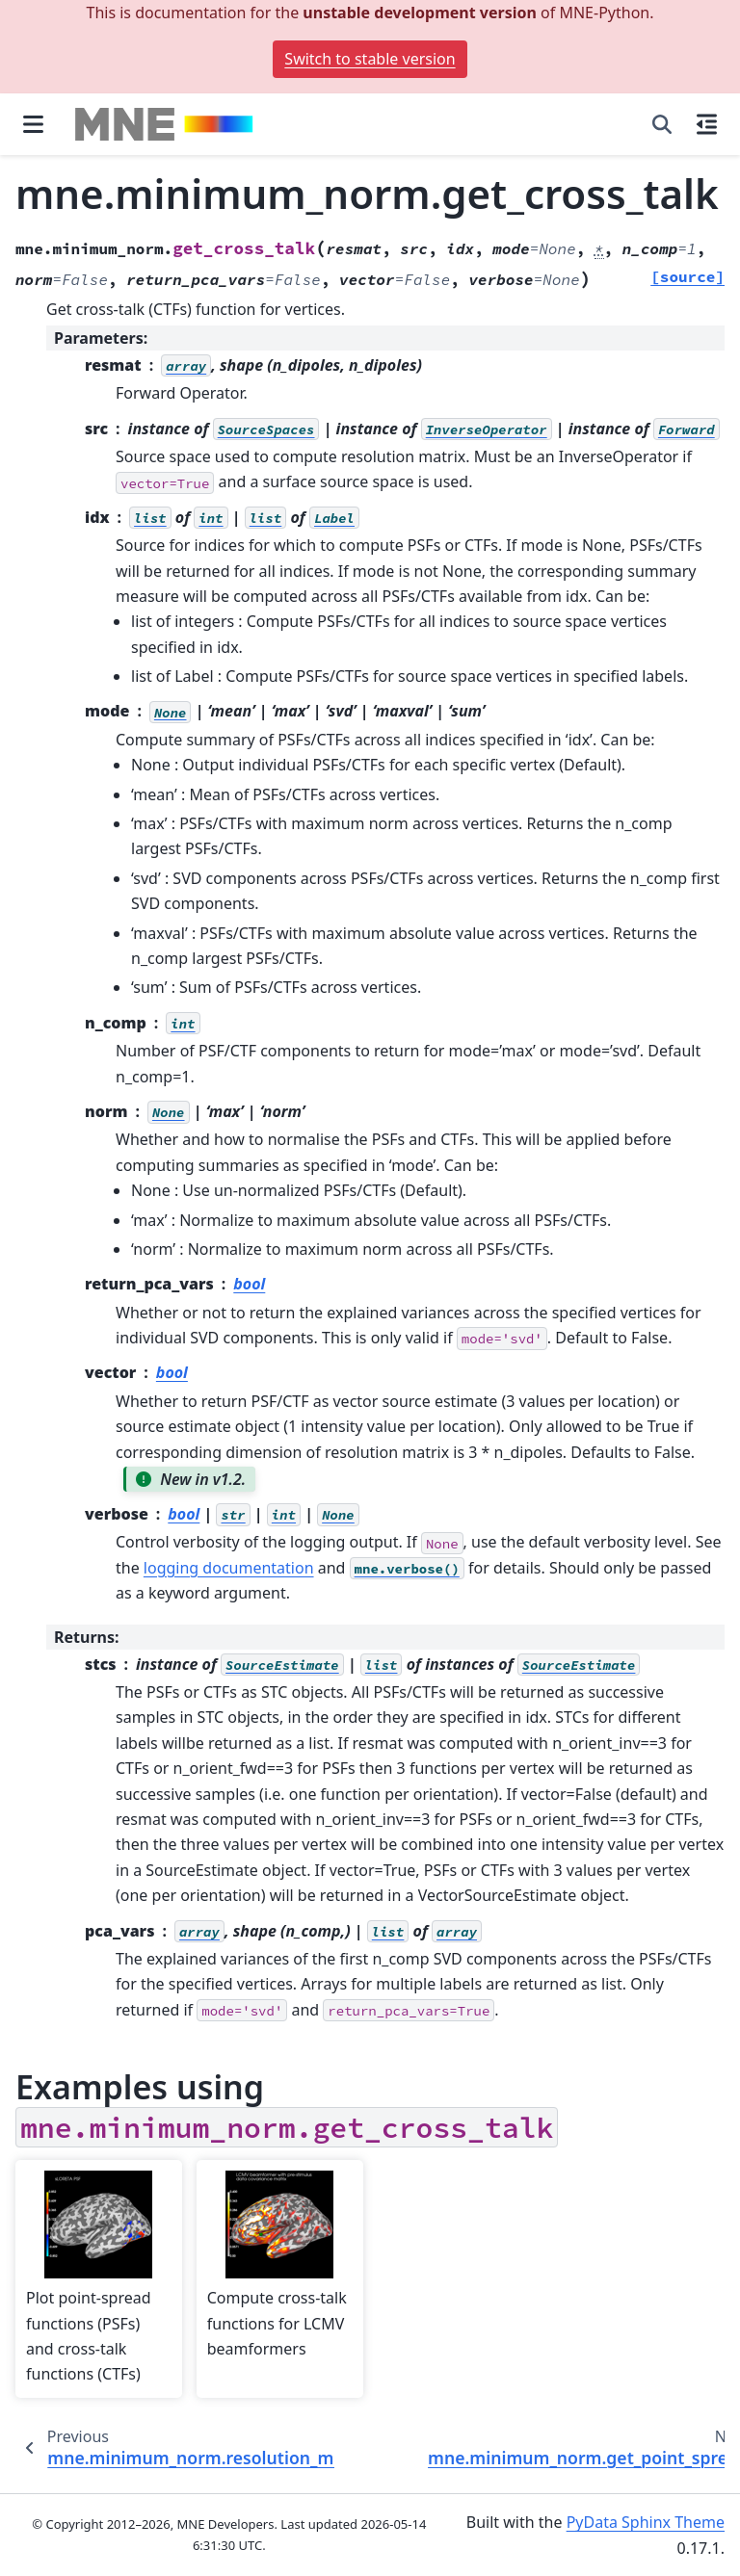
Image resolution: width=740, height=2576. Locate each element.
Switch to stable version (369, 58)
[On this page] (707, 124)
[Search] (662, 124)
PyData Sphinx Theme (646, 2522)
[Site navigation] (33, 124)
